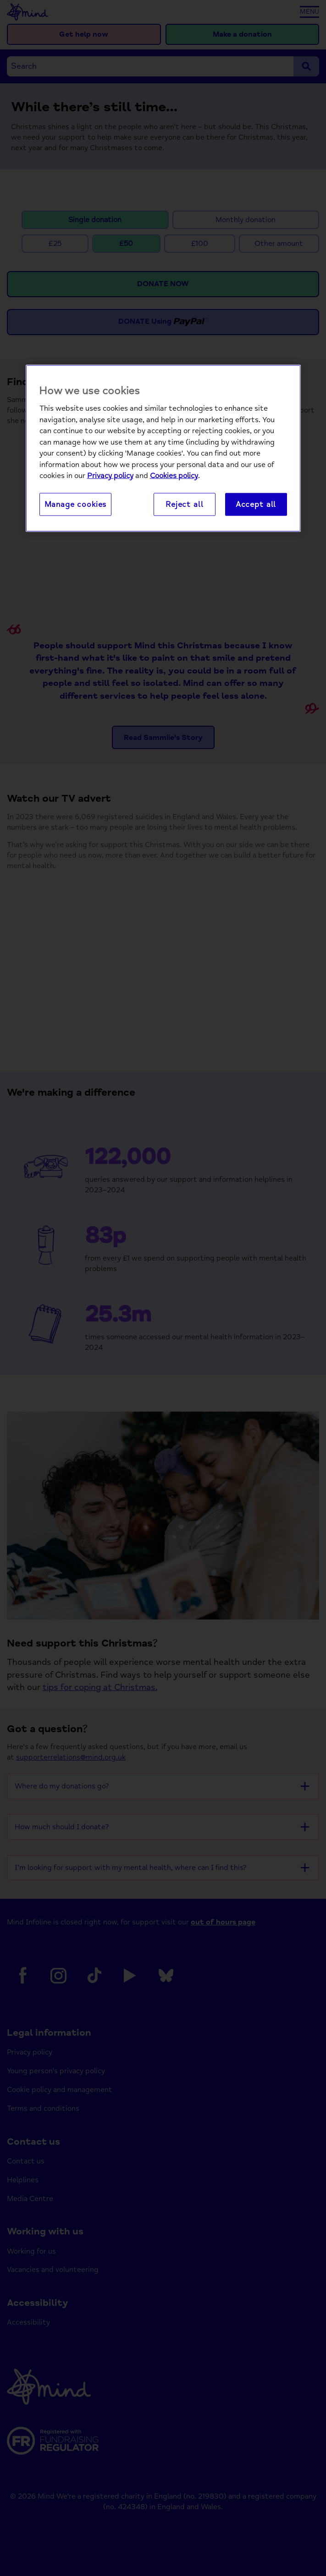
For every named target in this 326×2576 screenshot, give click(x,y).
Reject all (184, 504)
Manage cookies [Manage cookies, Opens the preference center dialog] (75, 504)
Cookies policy (174, 475)
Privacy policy (110, 475)
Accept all (256, 504)
